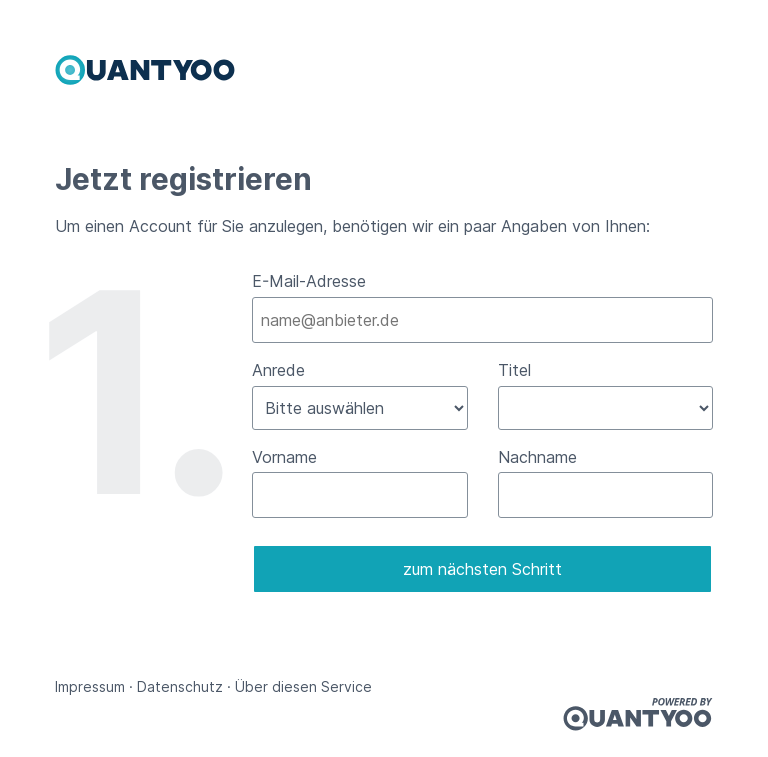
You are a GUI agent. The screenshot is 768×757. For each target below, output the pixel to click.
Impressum (90, 686)
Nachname (537, 457)
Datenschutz (180, 686)
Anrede (278, 370)
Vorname (284, 457)
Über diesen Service (303, 686)
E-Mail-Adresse (309, 281)
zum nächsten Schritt (482, 569)
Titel (514, 370)
